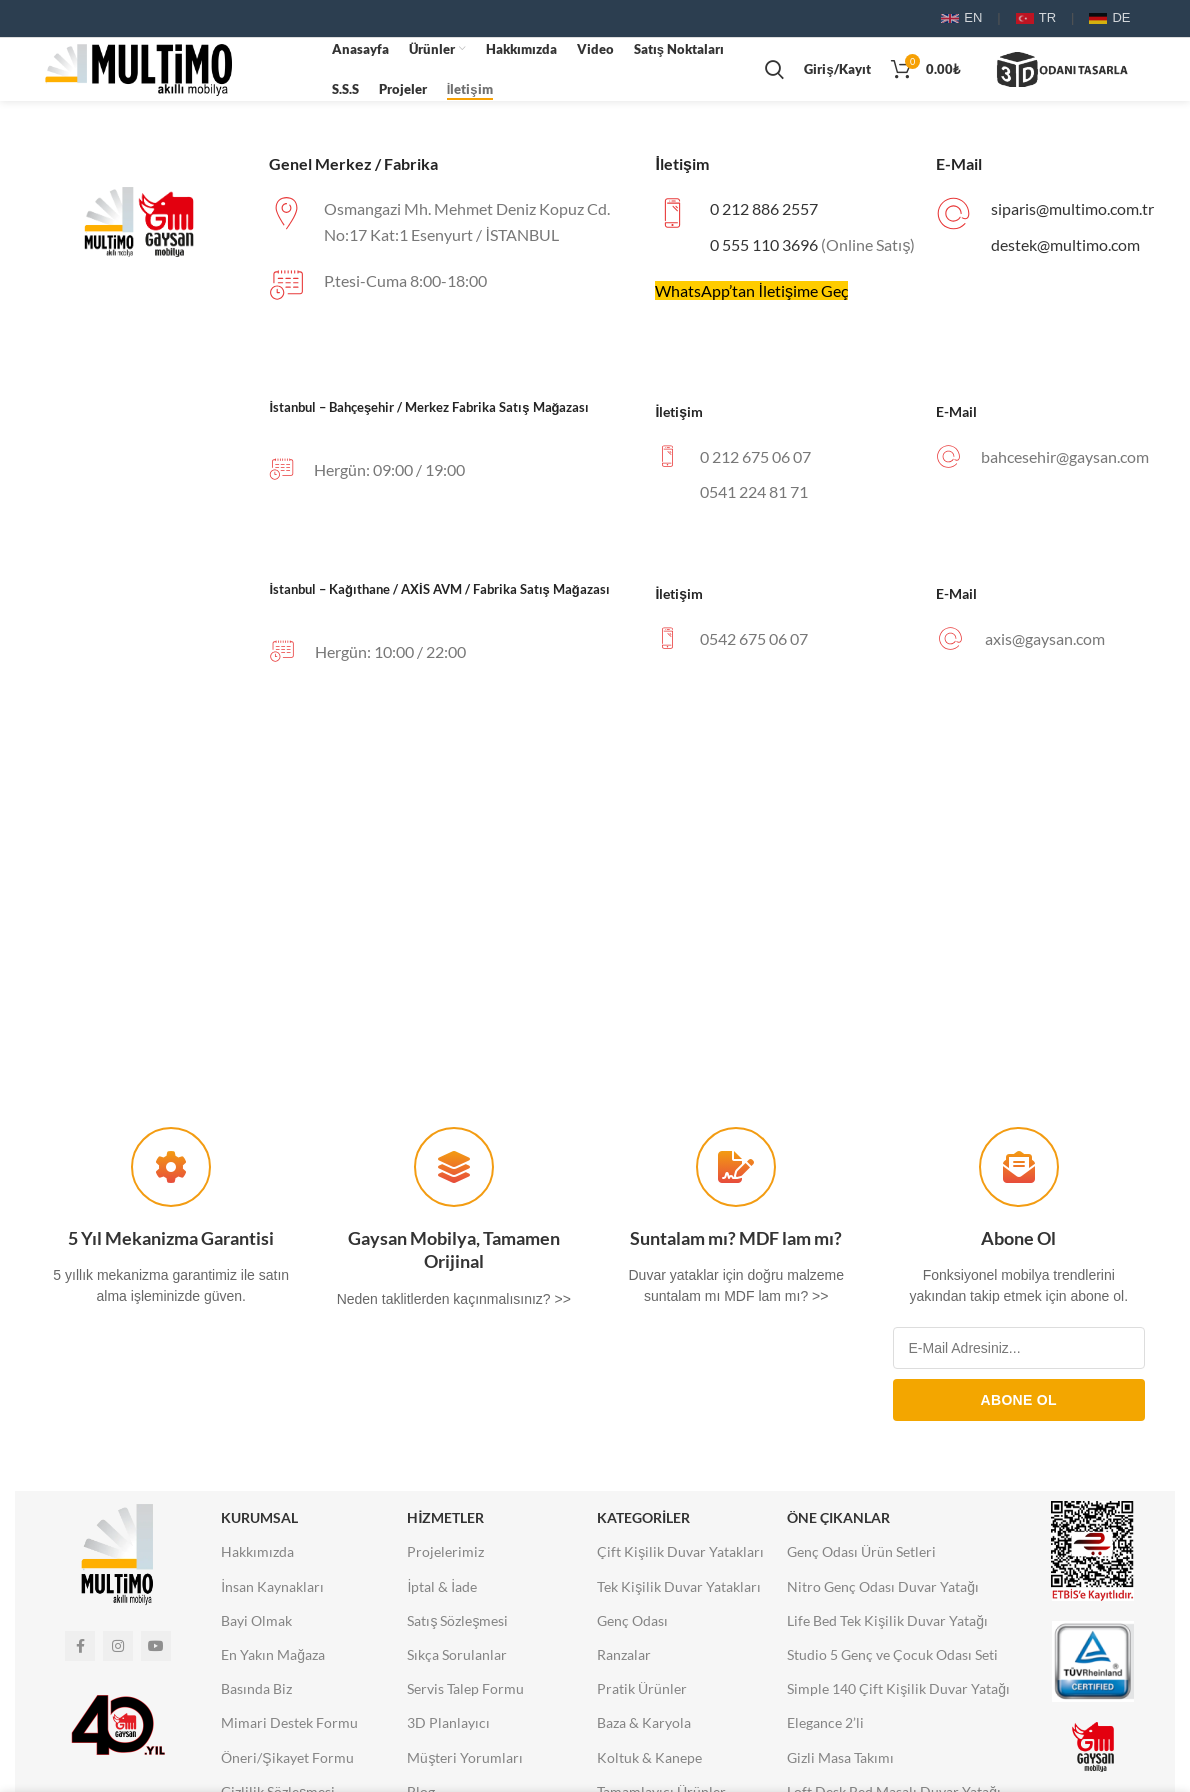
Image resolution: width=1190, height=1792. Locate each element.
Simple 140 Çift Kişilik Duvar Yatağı (898, 1694)
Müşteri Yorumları (465, 1763)
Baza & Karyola (644, 1728)
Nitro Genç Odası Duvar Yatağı (883, 1592)
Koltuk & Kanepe (649, 1763)
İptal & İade (442, 1592)
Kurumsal (259, 1523)
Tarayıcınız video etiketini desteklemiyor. (282, 72)
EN (961, 17)
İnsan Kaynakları (272, 1592)
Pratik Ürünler (642, 1694)
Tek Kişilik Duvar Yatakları (679, 1592)
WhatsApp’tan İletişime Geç (751, 296)
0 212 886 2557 (764, 214)
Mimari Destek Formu (289, 1728)
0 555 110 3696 (764, 250)
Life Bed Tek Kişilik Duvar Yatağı (887, 1626)
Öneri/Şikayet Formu (287, 1763)
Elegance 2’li (825, 1728)
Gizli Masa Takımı (840, 1763)
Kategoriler (643, 1523)
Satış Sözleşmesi (457, 1626)
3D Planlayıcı (448, 1728)
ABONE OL (1019, 1406)
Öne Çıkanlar (838, 1523)
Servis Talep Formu (465, 1694)
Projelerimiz (445, 1557)
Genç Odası (632, 1626)
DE (1109, 17)
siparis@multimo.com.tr (1072, 214)
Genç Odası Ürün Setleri (861, 1557)
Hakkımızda (257, 1557)
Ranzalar (624, 1660)
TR (1036, 17)
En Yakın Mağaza (273, 1660)
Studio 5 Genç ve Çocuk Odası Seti (892, 1660)
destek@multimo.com (1065, 250)
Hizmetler (445, 1523)
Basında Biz (256, 1694)
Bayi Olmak (256, 1626)
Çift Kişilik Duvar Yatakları (680, 1557)
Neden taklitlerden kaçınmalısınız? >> (454, 1305)
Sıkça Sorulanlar (457, 1660)
